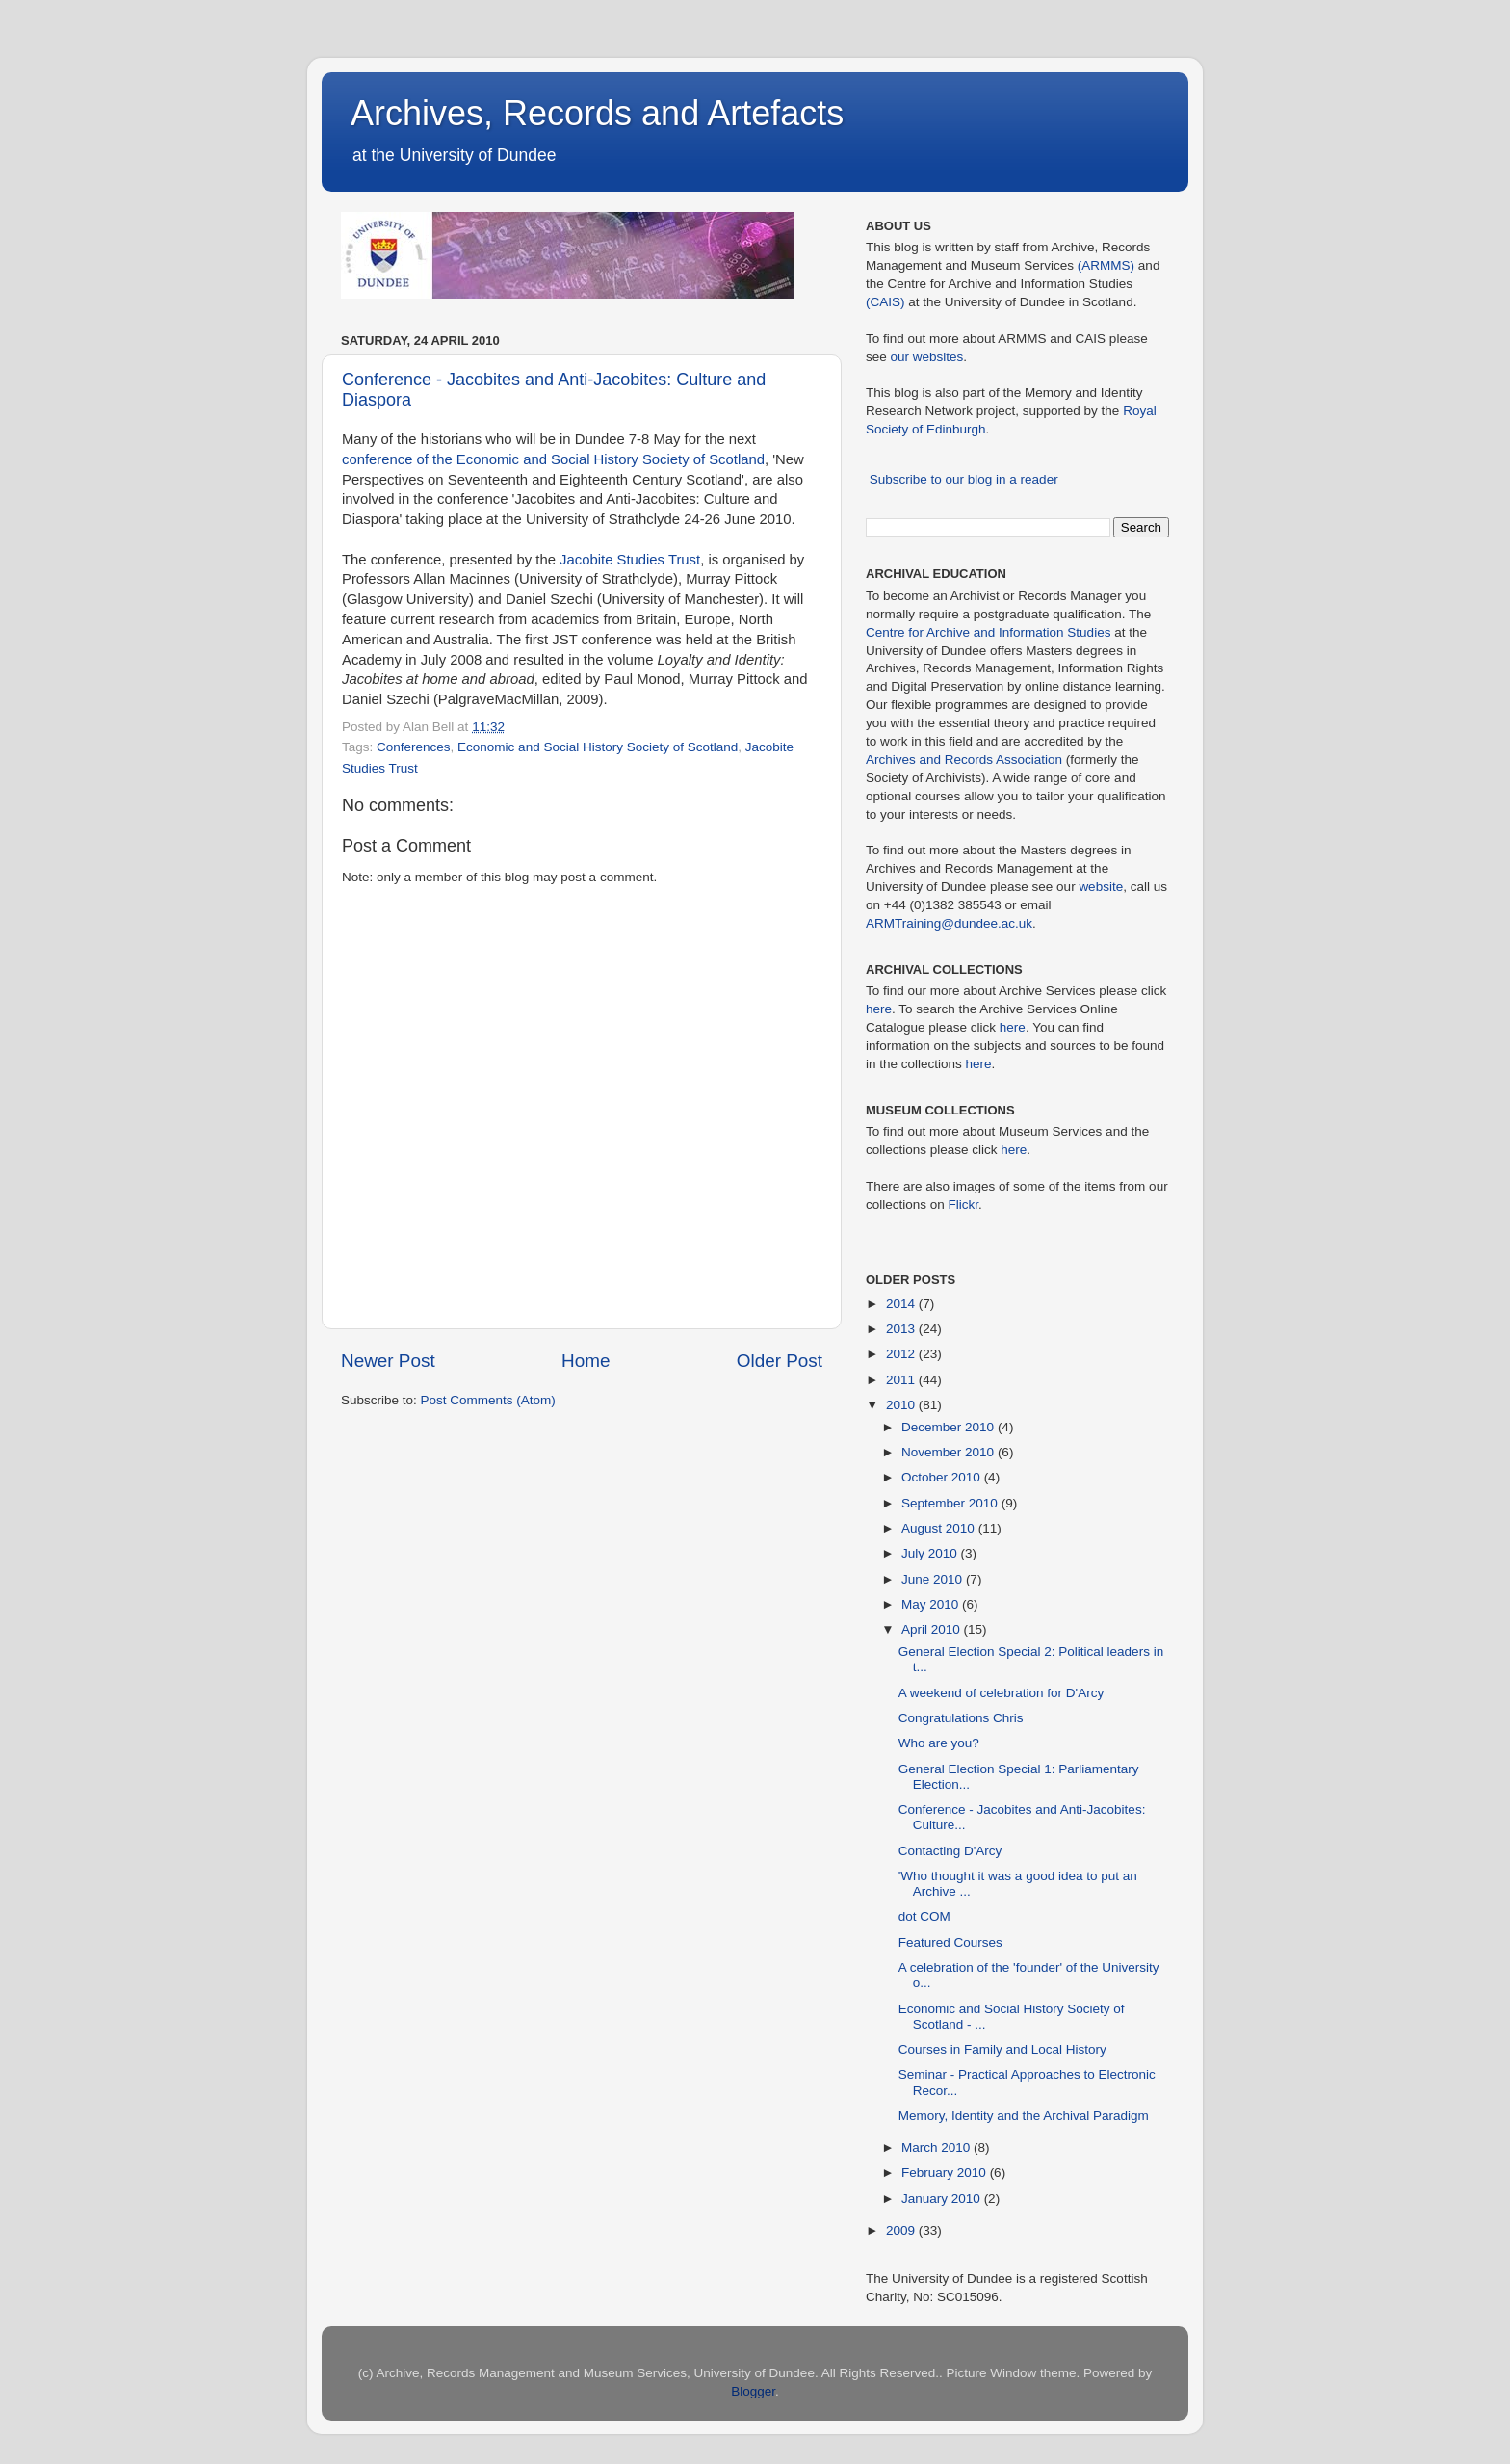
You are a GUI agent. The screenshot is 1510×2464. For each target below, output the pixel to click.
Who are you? (938, 1743)
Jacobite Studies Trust (630, 559)
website (1101, 886)
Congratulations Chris (961, 1718)
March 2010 (937, 2147)
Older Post (779, 1360)
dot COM (924, 1916)
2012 (902, 1354)
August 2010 (939, 1528)
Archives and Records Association (964, 759)
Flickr (964, 1204)
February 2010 (945, 2172)
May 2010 (931, 1604)
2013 (902, 1329)
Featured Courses (950, 1942)
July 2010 (931, 1553)
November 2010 (949, 1452)
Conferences (414, 747)
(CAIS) (885, 302)
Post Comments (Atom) (488, 1400)
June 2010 (933, 1579)
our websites (927, 357)
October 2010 (942, 1477)
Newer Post (388, 1360)
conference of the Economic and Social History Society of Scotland (553, 459)
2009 (902, 2230)
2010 (902, 1405)
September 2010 (951, 1503)
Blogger (753, 2391)
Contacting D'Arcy (950, 1851)
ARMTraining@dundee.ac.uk (949, 923)
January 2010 (942, 2198)
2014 (902, 1304)
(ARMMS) (1106, 265)
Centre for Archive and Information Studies (988, 632)
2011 (902, 1380)
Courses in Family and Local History (1002, 2049)
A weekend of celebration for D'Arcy (1001, 1693)
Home (585, 1360)
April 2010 (932, 1629)
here (879, 1009)
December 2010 (949, 1427)
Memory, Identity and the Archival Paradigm (1023, 2116)
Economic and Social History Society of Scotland (597, 747)
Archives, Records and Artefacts (597, 113)
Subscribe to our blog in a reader (964, 479)
